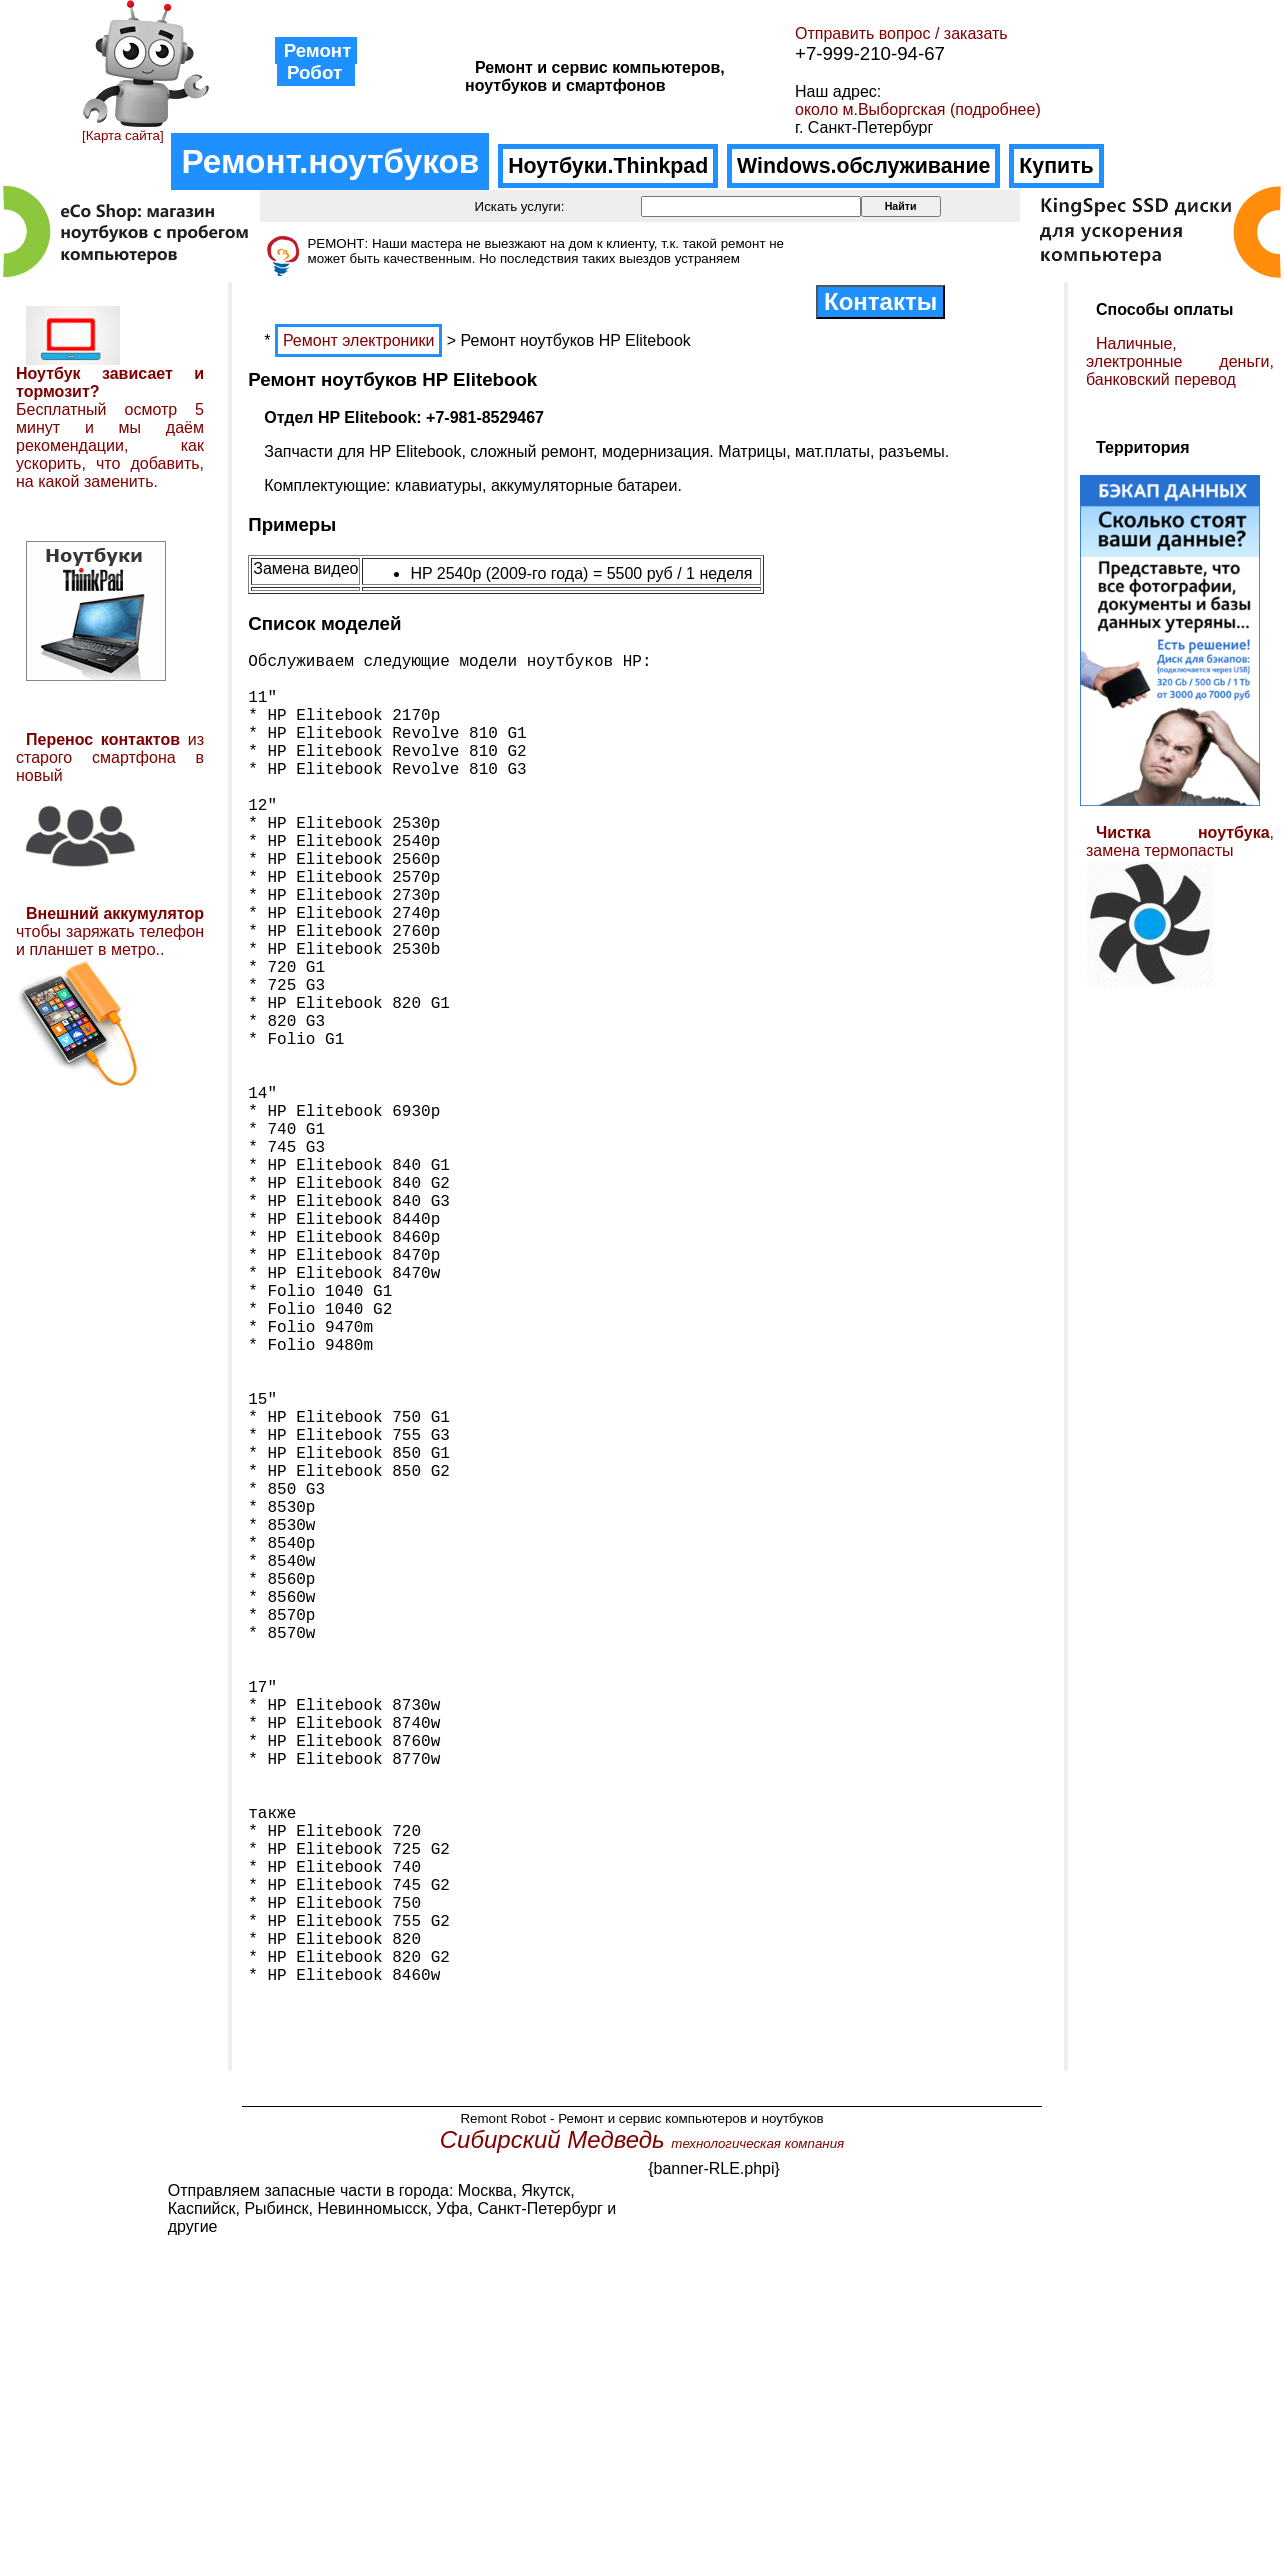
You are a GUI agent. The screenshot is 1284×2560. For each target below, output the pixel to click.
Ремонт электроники (358, 340)
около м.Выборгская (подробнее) (918, 109)
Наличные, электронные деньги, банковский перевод (1180, 361)
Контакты (880, 301)
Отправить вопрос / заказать (901, 33)
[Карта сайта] (123, 135)
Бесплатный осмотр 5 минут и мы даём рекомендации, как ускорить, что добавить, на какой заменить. (110, 445)
